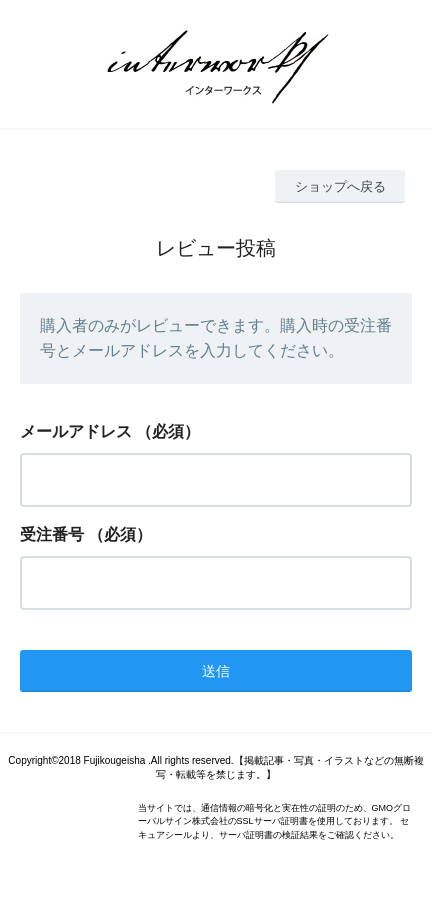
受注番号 (52, 534)
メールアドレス (76, 431)
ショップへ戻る (340, 186)
